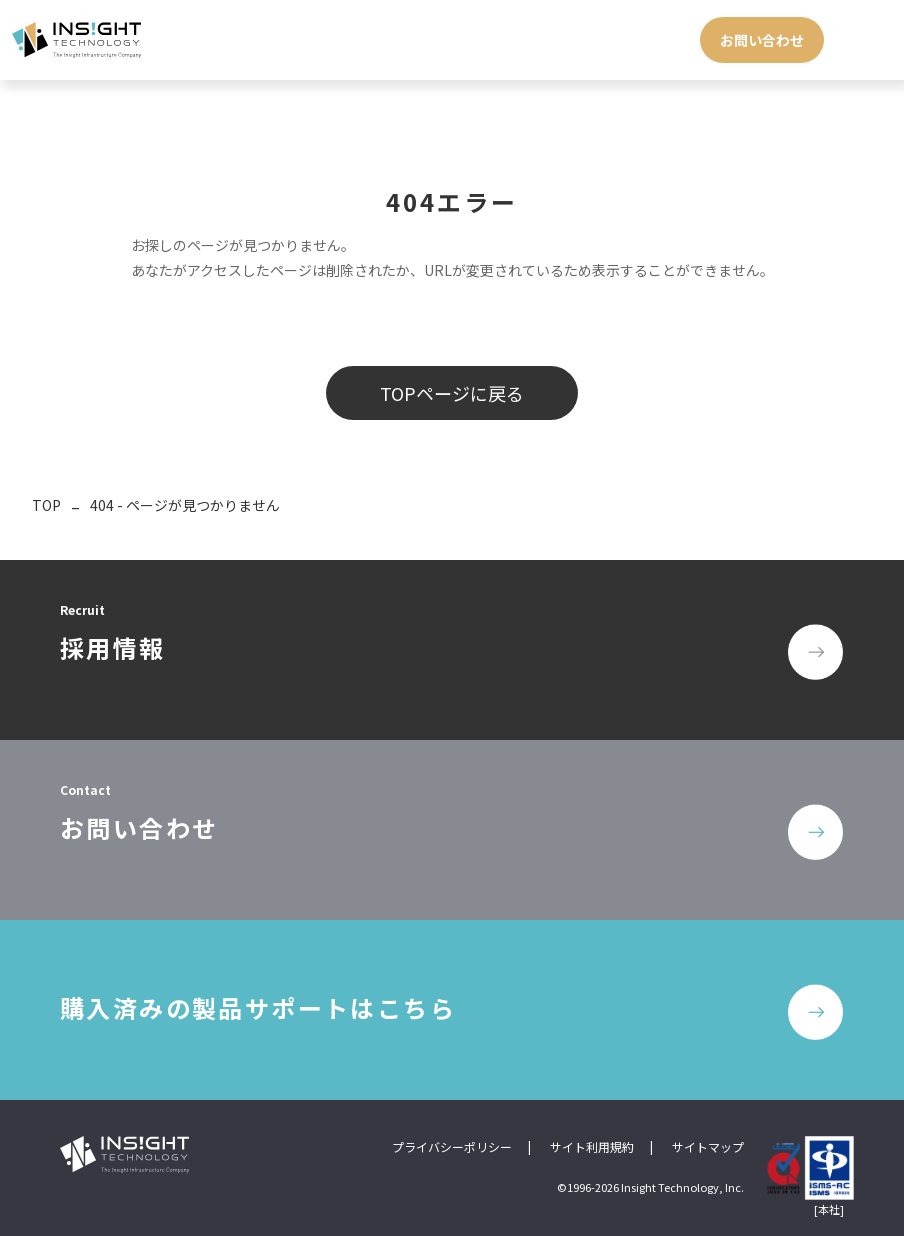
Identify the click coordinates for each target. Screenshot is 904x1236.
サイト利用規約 (592, 1146)
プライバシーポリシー (452, 1146)
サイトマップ (708, 1146)
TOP (46, 505)
